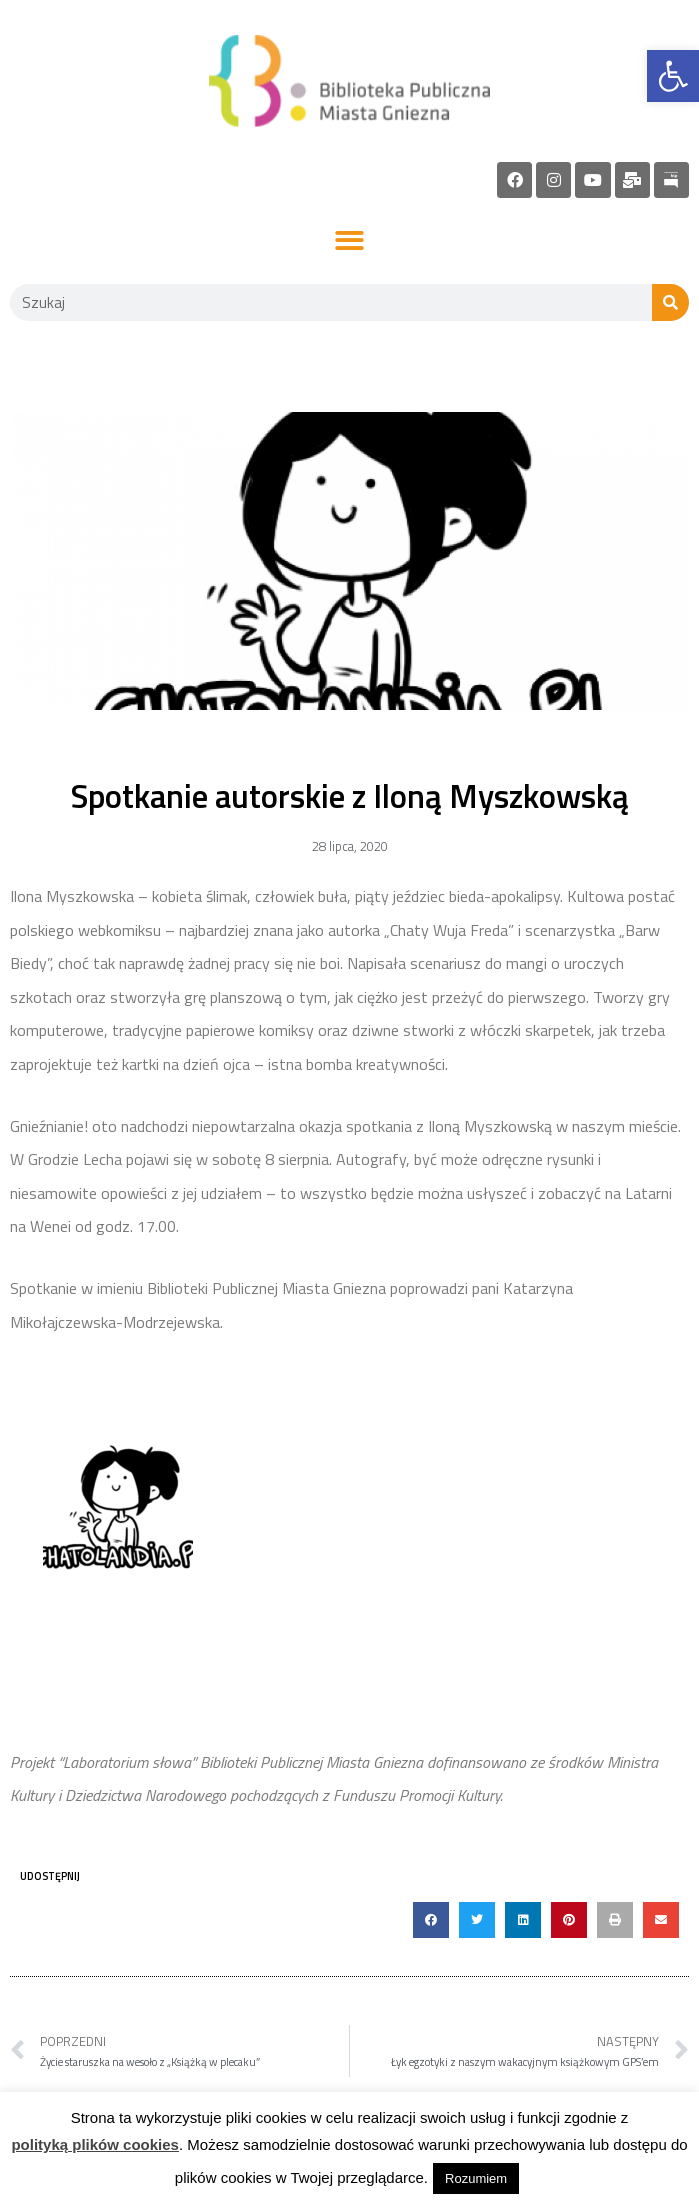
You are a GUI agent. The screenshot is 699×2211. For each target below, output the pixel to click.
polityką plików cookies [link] (95, 2144)
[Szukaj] (670, 302)
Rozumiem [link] (476, 2178)
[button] (349, 241)
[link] (673, 76)
